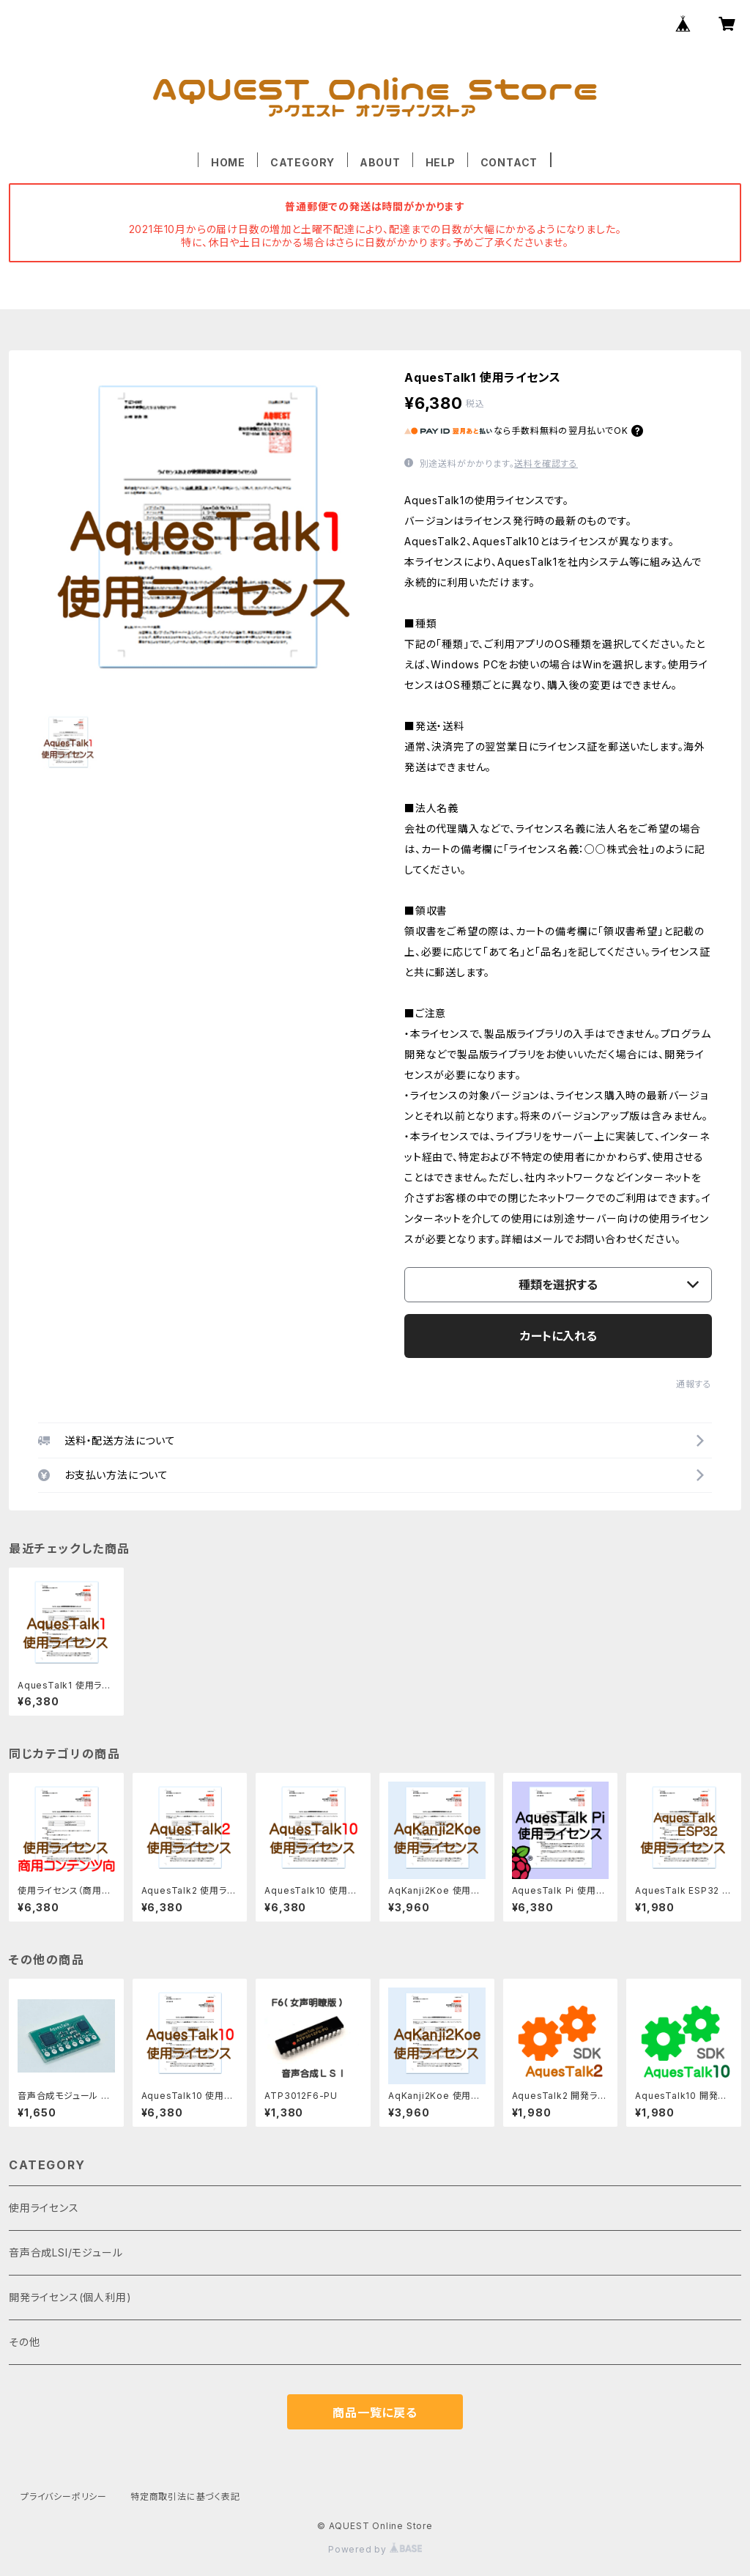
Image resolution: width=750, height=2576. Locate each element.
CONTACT (509, 162)
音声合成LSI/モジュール (65, 2252)
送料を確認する (546, 463)
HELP (441, 162)
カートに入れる (558, 1336)
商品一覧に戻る (375, 2412)
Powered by (375, 2549)
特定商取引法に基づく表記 (185, 2496)
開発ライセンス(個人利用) (70, 2297)
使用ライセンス (44, 2208)
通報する (694, 1384)
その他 (24, 2342)
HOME (228, 162)
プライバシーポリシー (64, 2496)
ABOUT (380, 162)
